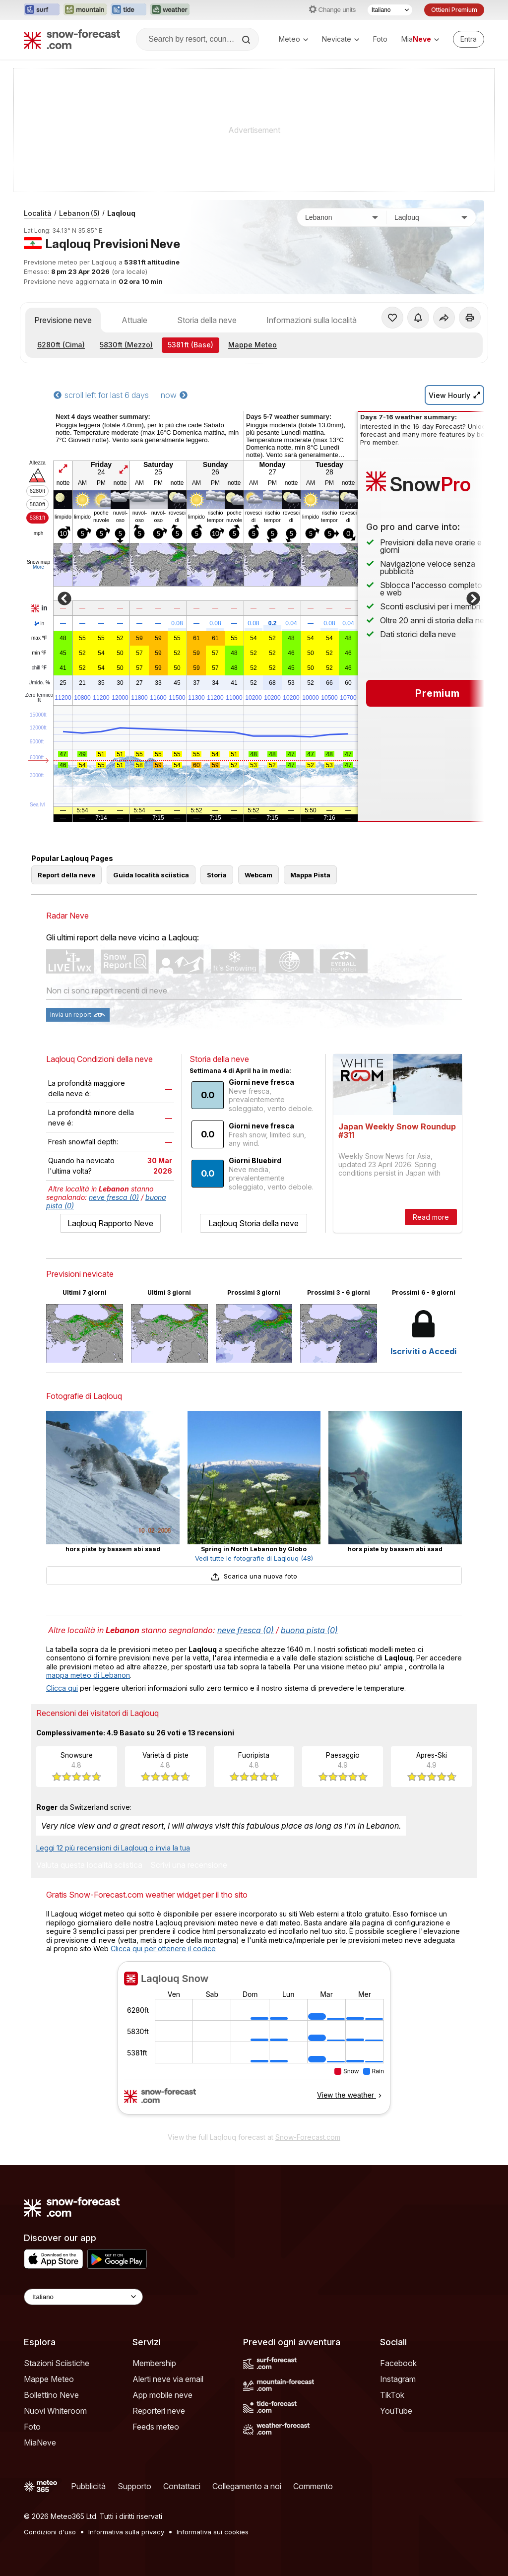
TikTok (392, 2395)
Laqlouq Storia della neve (253, 1223)
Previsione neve (63, 320)
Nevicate (340, 39)
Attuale (134, 320)
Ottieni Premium (454, 9)
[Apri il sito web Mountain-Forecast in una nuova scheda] (85, 9)
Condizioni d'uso (50, 2532)
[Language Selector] (83, 2297)
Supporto (134, 2486)
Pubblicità (88, 2486)
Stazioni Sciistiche (56, 2363)
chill (39, 667)
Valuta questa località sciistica (89, 1865)
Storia (217, 875)
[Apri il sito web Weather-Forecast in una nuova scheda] (170, 9)
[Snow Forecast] (72, 39)
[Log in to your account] (468, 39)
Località (38, 213)
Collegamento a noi (246, 2486)
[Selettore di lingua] (390, 9)
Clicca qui (62, 1688)
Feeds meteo (155, 2427)
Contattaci (181, 2486)
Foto (380, 39)
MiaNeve (40, 2442)
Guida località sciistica (151, 875)
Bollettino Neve (51, 2395)
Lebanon (79, 213)
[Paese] (341, 217)
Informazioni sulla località (311, 320)
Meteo (293, 39)
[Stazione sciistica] (431, 217)
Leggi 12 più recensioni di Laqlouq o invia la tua (113, 1848)
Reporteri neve (158, 2411)
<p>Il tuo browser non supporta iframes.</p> (254, 2044)
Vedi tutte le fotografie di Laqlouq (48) (254, 1558)
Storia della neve (207, 320)
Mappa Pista (310, 875)
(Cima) (61, 344)
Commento (313, 2486)
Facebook (398, 2363)
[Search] (247, 39)
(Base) (190, 344)
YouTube (396, 2411)
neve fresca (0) (114, 1197)
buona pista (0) (309, 1630)
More (38, 567)
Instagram (398, 2379)
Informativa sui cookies (213, 2532)
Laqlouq (121, 213)
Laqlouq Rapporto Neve (110, 1223)
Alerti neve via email (167, 2379)
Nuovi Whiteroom (55, 2411)
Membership (154, 2363)
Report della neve (66, 875)
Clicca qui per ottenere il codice (163, 1948)
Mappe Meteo (252, 344)
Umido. (39, 682)
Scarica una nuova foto (254, 1576)
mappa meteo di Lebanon (88, 1675)
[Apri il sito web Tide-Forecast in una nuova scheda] (128, 9)
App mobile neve (162, 2395)
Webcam (258, 875)
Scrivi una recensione (188, 1865)
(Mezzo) (126, 344)
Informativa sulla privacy (126, 2532)
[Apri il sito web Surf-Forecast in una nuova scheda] (42, 9)
